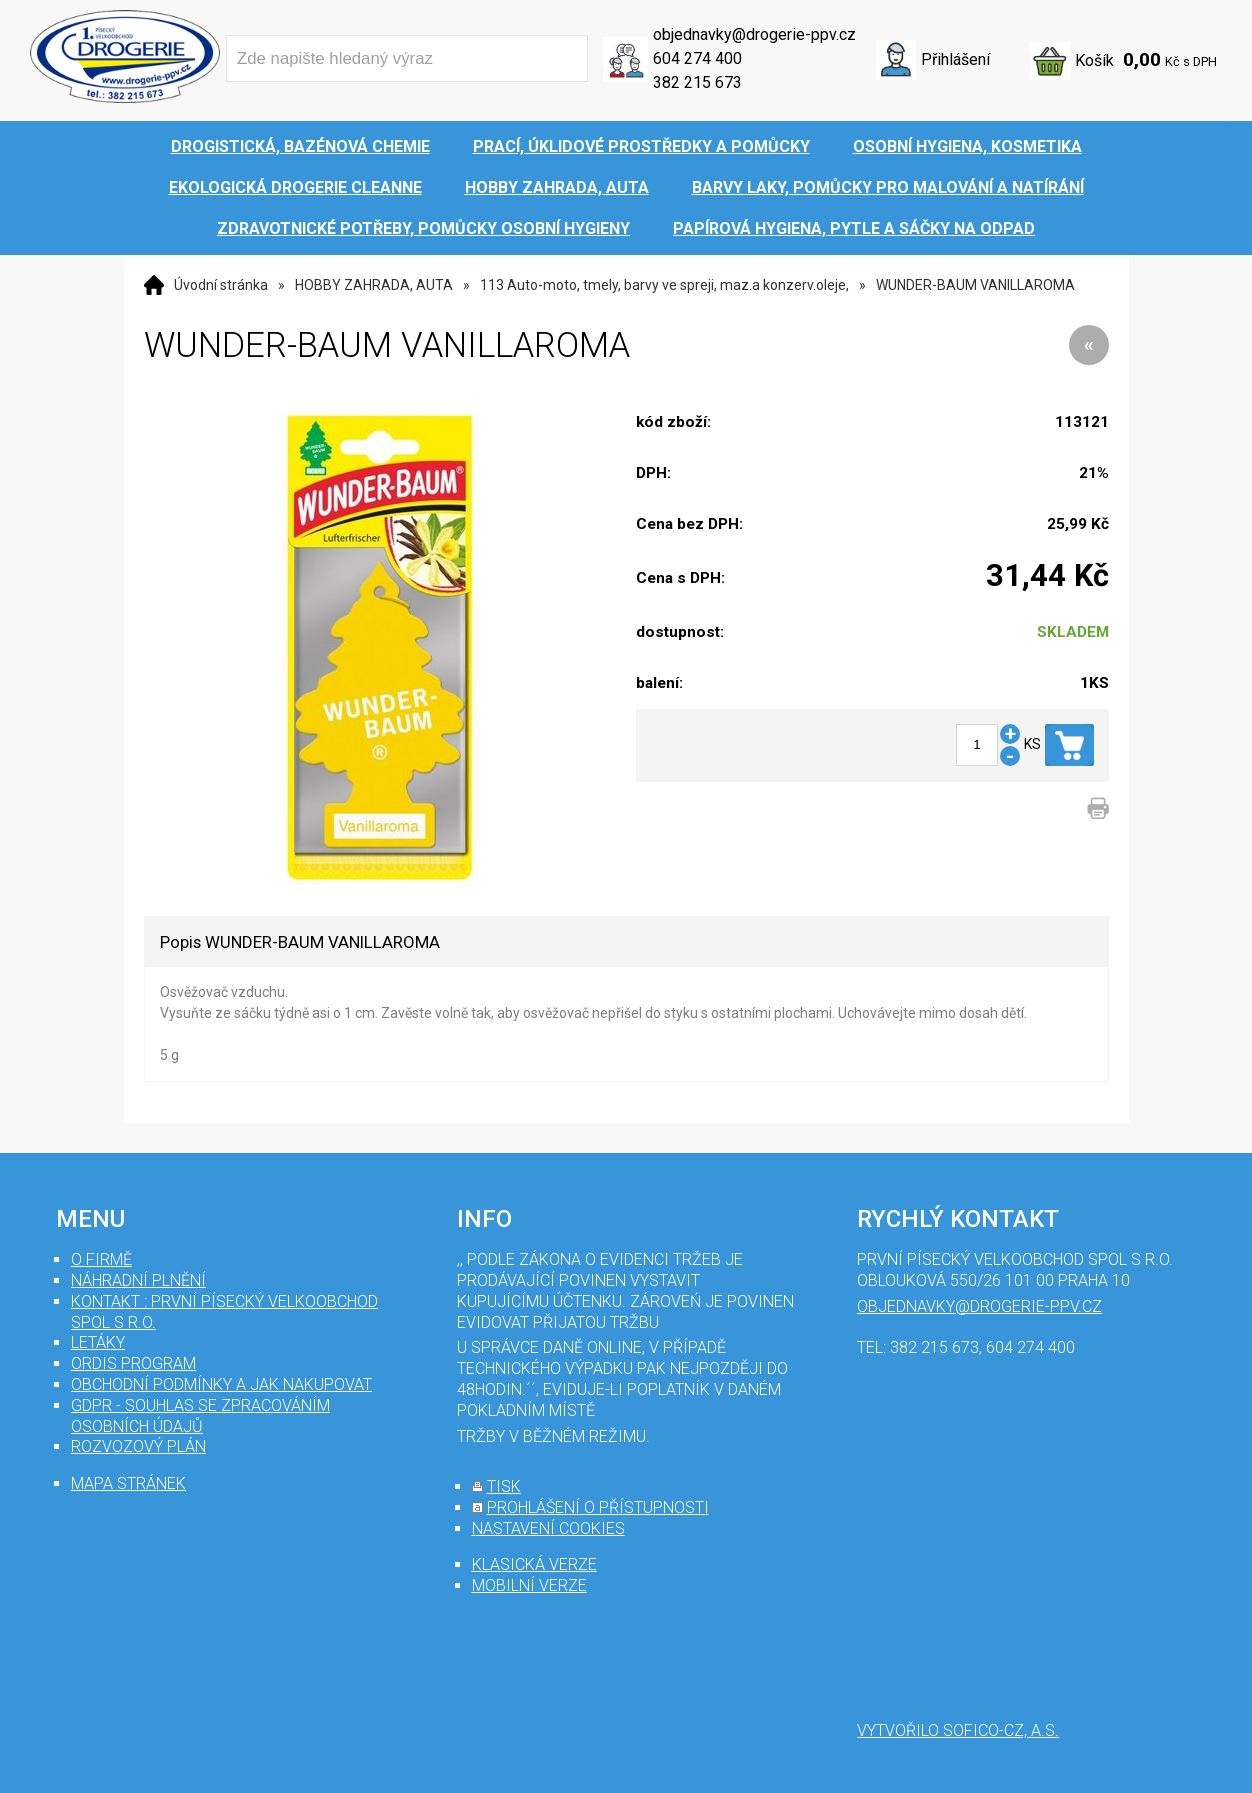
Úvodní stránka (221, 285)
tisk (504, 1486)
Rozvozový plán (138, 1446)
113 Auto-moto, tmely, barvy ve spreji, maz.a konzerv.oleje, (664, 285)
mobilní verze (529, 1585)
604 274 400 (697, 58)
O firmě (101, 1259)
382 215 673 (697, 82)
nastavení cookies (548, 1528)
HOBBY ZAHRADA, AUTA (374, 285)
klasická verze (534, 1564)
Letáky (98, 1342)
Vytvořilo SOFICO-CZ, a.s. (958, 1730)
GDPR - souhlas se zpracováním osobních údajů (200, 1416)
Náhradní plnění (138, 1280)
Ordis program (133, 1363)
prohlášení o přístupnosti (598, 1507)
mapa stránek (128, 1483)
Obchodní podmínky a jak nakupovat (221, 1384)
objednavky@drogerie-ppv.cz (754, 34)
